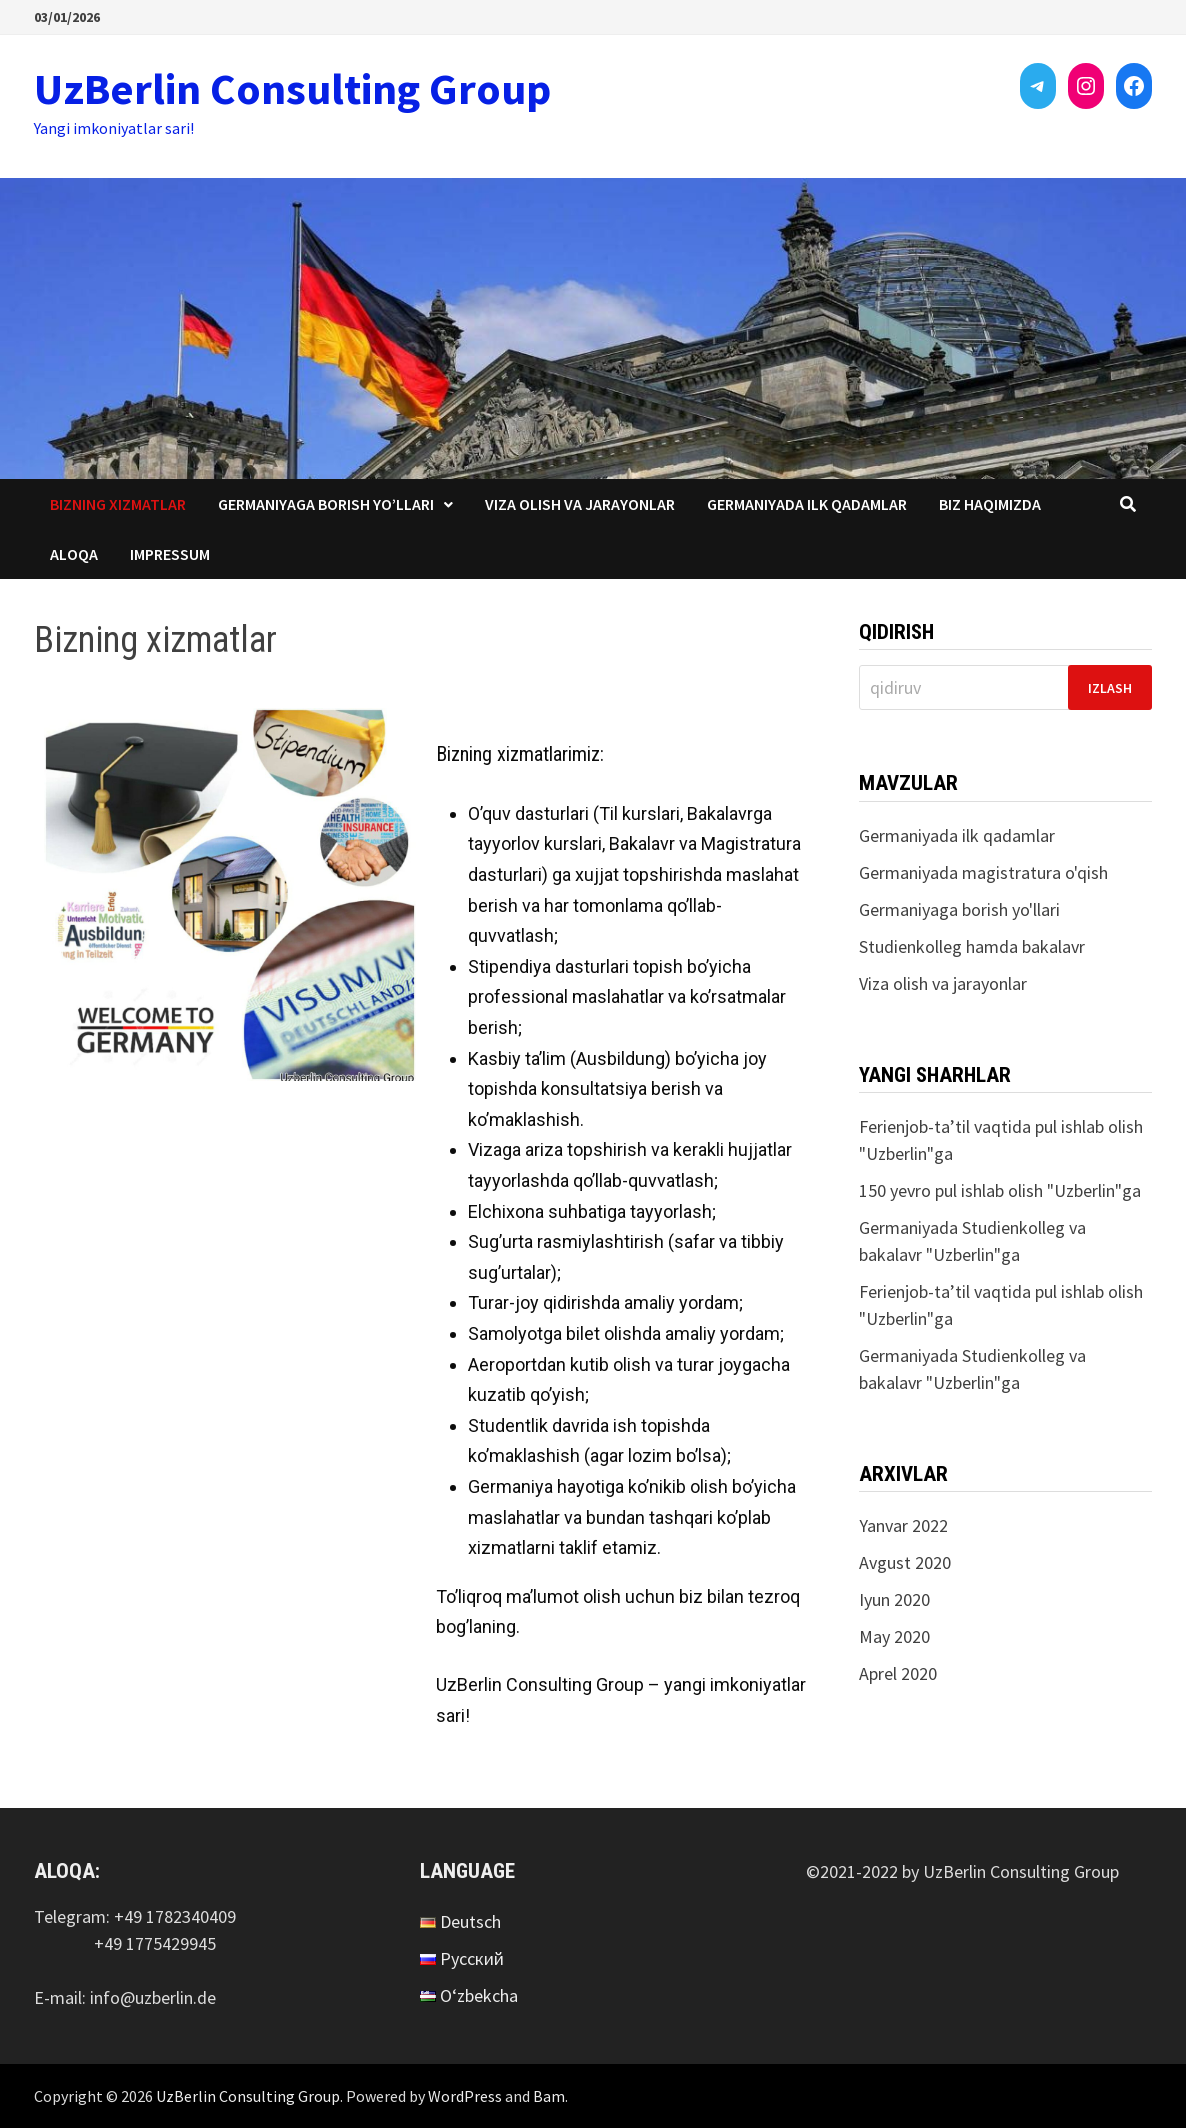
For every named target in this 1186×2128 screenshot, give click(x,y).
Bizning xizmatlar (118, 504)
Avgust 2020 (905, 1562)
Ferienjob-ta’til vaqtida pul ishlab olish (1001, 1126)
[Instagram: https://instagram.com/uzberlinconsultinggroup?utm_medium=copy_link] (1086, 86)
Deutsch (470, 1921)
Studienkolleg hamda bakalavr (972, 946)
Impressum (170, 554)
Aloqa (74, 554)
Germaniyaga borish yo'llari (959, 909)
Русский (472, 1958)
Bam (549, 2096)
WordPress (465, 2096)
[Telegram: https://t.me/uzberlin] (1038, 86)
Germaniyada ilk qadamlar (807, 504)
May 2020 (894, 1636)
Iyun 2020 (894, 1599)
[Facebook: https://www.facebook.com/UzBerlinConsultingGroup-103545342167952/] (1134, 86)
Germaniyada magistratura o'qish (983, 872)
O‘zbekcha (479, 1995)
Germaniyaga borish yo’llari (326, 504)
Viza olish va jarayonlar (580, 504)
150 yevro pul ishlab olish (951, 1190)
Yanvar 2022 (903, 1525)
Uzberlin (896, 1153)
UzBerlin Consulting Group (292, 88)
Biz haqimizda (990, 504)
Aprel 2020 (898, 1673)
